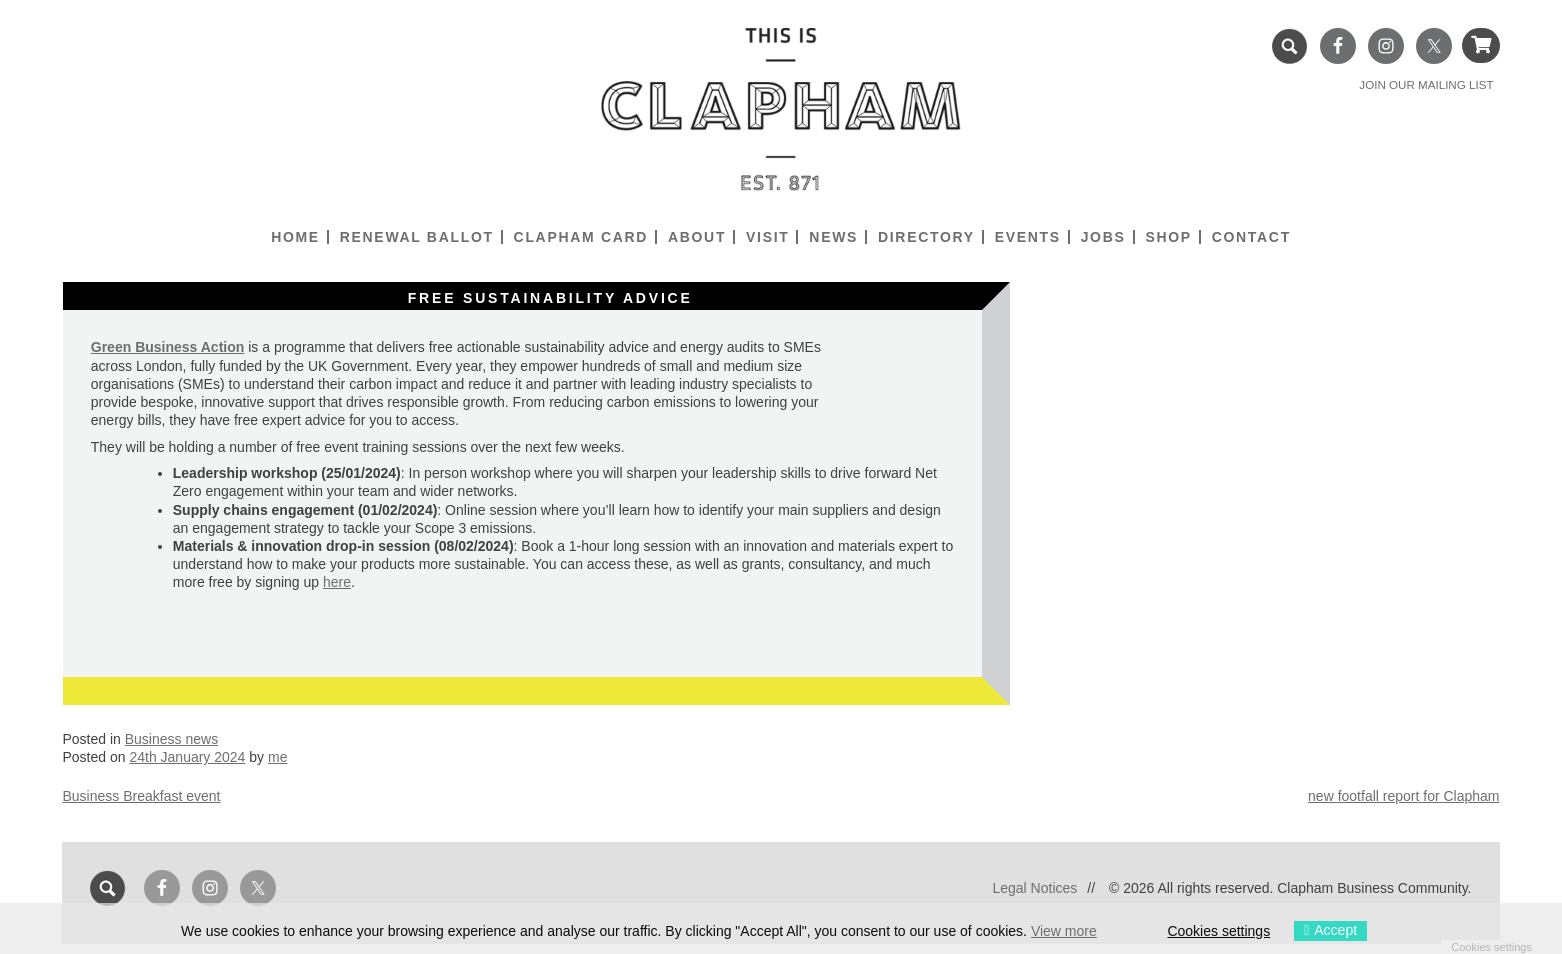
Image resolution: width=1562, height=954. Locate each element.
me (277, 757)
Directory (926, 237)
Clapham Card (581, 237)
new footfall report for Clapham (1403, 796)
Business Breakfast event (141, 796)
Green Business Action (168, 347)
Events (1028, 237)
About (697, 237)
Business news (171, 739)
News (833, 237)
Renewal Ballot (417, 237)
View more (1064, 931)
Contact (1251, 237)
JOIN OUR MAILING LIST (1426, 84)
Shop (1168, 237)
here (337, 582)
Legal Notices (1034, 888)
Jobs (1103, 237)
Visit (767, 237)
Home (295, 237)
